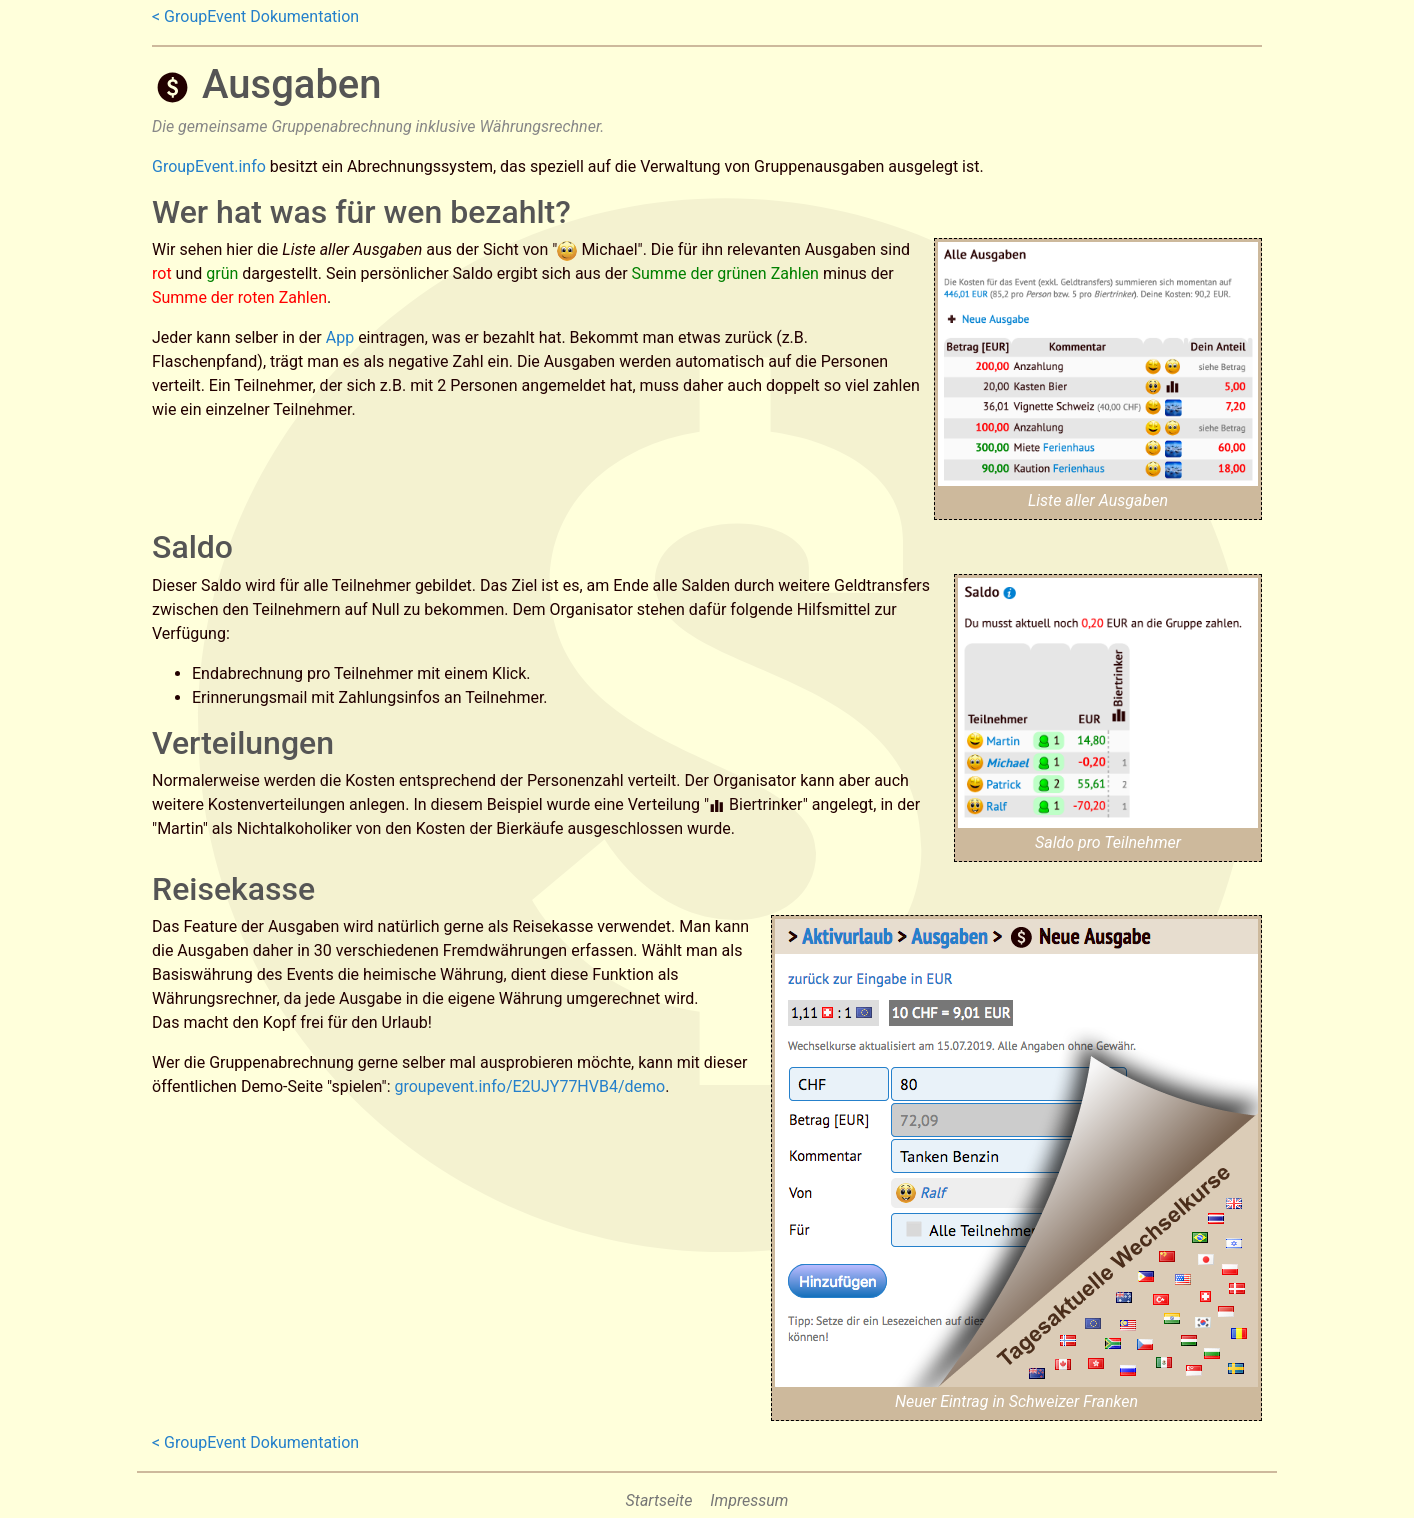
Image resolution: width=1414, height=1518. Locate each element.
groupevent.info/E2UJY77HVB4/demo (529, 1086)
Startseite (659, 1500)
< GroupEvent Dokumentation (255, 16)
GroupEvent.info (209, 166)
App (340, 337)
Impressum (749, 1500)
